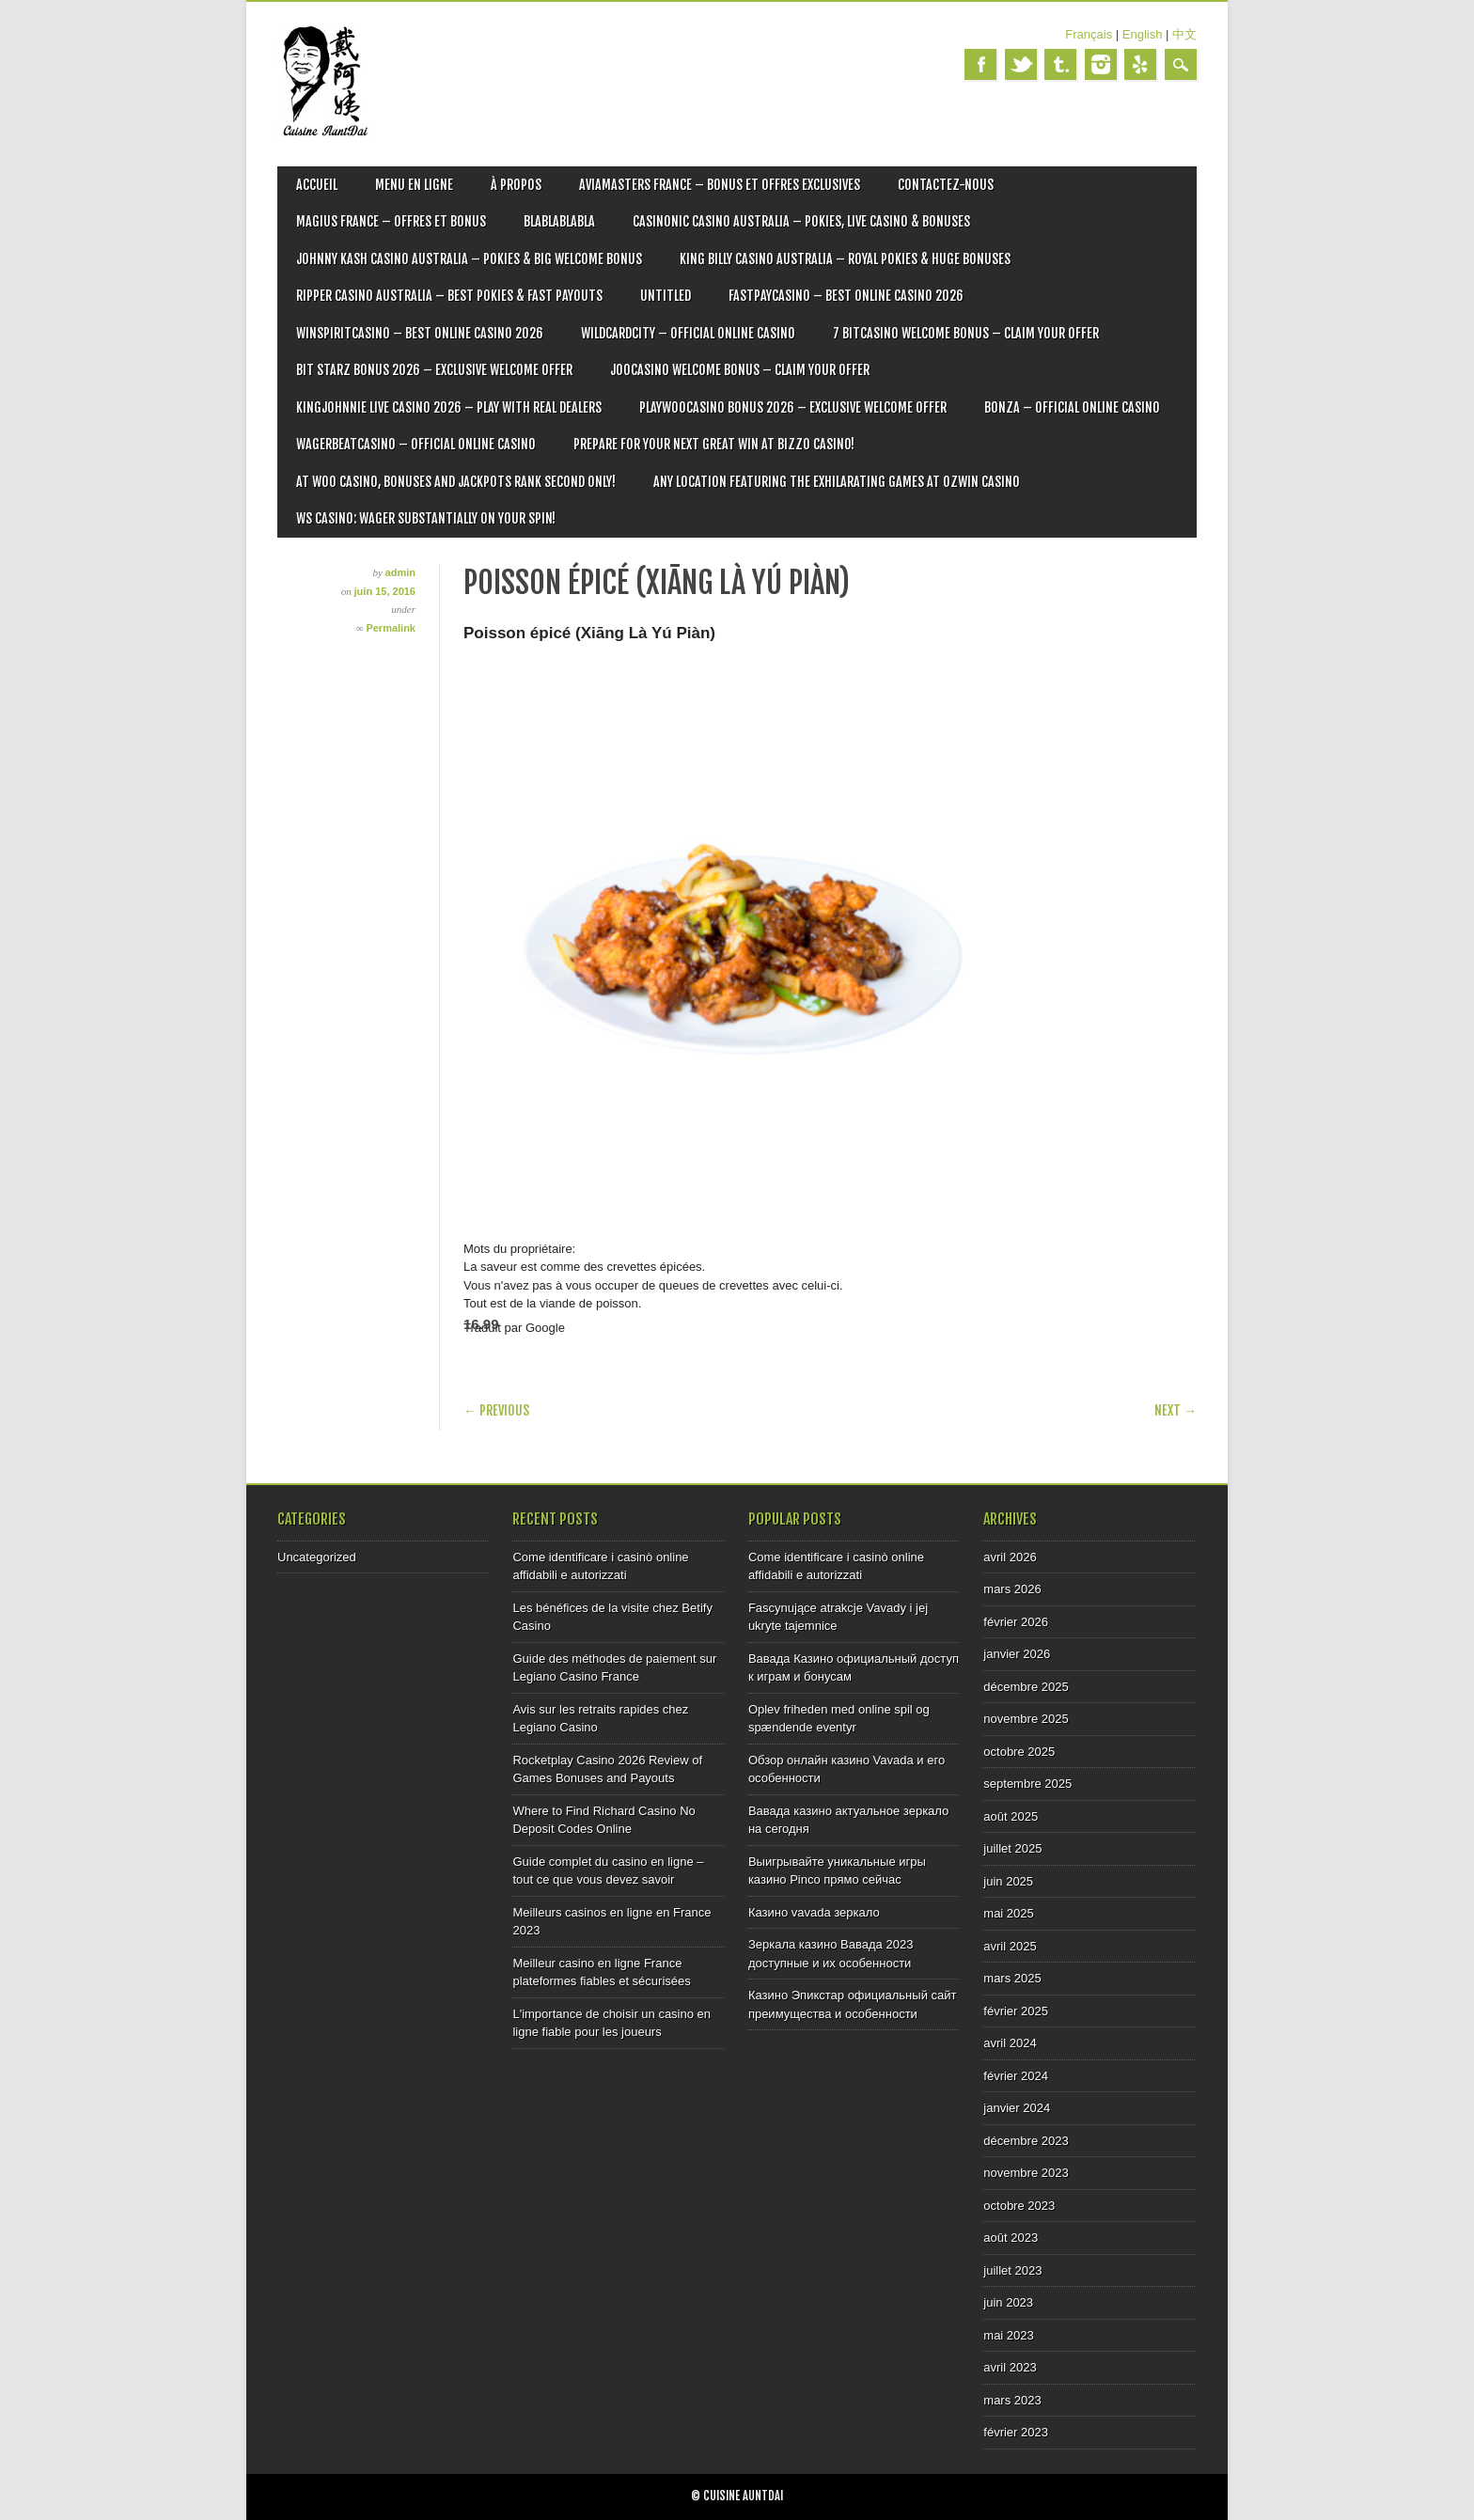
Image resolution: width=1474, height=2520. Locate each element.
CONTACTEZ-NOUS (946, 185)
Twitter (1021, 64)
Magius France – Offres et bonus (391, 221)
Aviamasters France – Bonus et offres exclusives (719, 185)
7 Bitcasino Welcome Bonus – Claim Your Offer (966, 333)
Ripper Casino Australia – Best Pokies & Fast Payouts (449, 296)
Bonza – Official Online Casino (1072, 407)
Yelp (1140, 64)
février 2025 (1015, 2011)
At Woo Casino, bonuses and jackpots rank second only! (456, 482)
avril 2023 (1009, 2367)
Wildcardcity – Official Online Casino (688, 333)
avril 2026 (1009, 1557)
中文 (1184, 34)
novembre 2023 (1025, 2173)
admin (400, 572)
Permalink (391, 628)
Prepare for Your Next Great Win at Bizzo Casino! (714, 444)
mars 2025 (1012, 1978)
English (1142, 34)
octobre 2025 (1019, 1752)
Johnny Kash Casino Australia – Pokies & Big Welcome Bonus (469, 259)
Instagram (1101, 64)
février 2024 (1015, 2076)
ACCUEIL (316, 185)
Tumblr (1060, 64)
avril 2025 (1009, 1946)
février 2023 (1015, 2432)
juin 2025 (1008, 1881)
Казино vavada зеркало (814, 1912)
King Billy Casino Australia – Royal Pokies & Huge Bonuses (845, 259)
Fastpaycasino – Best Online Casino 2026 (846, 296)
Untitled (665, 296)
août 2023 (1010, 2237)
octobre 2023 (1019, 2206)
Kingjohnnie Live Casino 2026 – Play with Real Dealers (449, 407)
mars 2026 (1012, 1589)
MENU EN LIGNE (414, 185)
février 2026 (1015, 1622)
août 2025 (1010, 1816)
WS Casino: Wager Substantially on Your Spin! (426, 518)
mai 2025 (1008, 1913)
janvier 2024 (1016, 2108)
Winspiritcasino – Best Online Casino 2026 (419, 333)
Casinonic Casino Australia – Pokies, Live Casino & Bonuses (801, 221)
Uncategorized (316, 1557)
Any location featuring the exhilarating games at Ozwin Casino (836, 482)
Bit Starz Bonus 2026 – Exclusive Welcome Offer (434, 370)
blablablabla (559, 221)
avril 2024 (1009, 2043)
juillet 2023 (1012, 2270)
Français (1088, 34)
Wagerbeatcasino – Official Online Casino (416, 444)
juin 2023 (1008, 2302)
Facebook (980, 64)
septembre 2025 (1027, 1784)
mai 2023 (1008, 2335)
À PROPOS (516, 185)
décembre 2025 (1025, 1687)
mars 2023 (1012, 2400)
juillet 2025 (1012, 1848)
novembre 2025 (1025, 1719)
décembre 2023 (1025, 2141)
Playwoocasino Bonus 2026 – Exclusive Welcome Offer (793, 407)
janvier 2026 (1016, 1654)
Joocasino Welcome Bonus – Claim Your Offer (740, 370)
